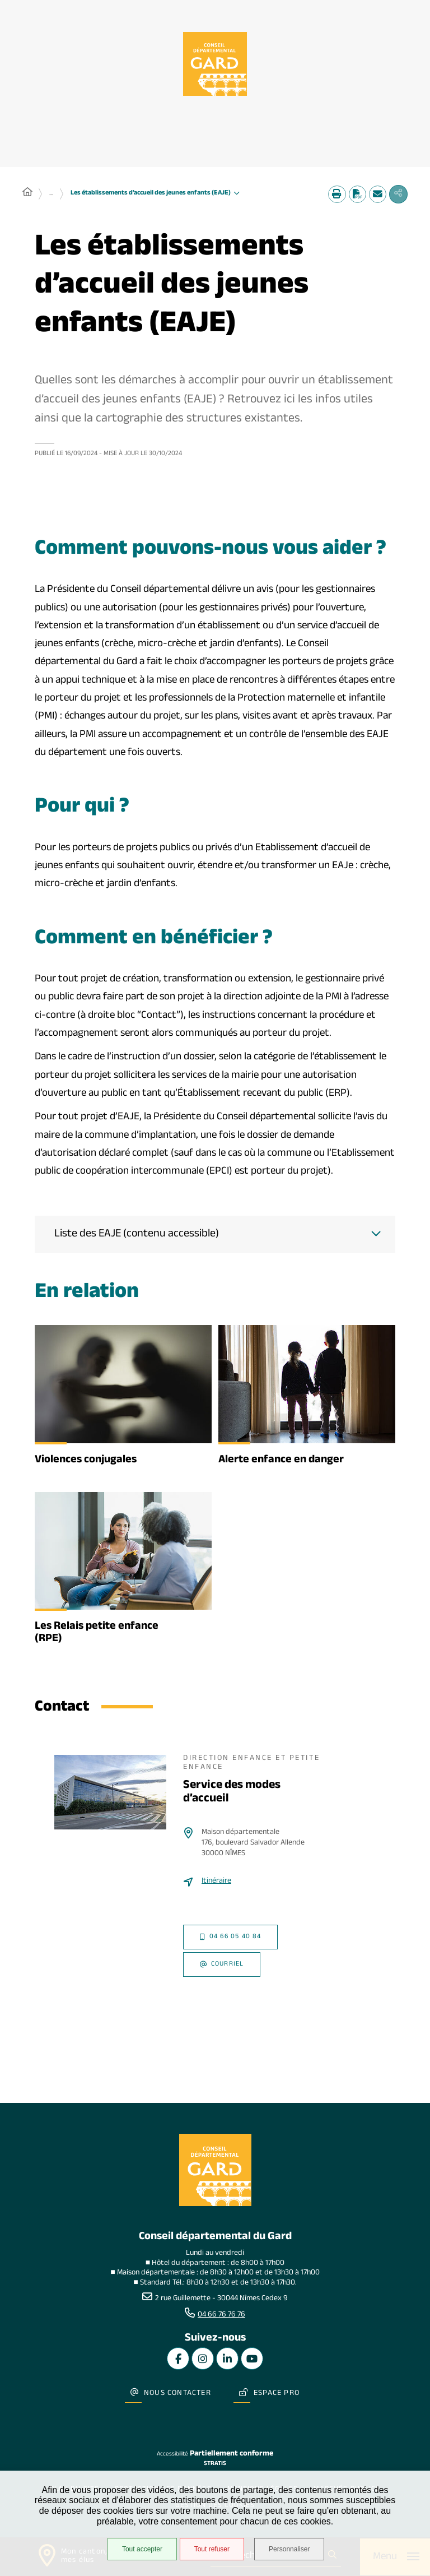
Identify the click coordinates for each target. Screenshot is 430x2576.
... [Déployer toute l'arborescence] (51, 195)
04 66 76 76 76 (221, 2316)
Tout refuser (210, 2550)
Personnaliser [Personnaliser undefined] (292, 2550)
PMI (46, 719)
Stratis (215, 2455)
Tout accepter (140, 2550)
